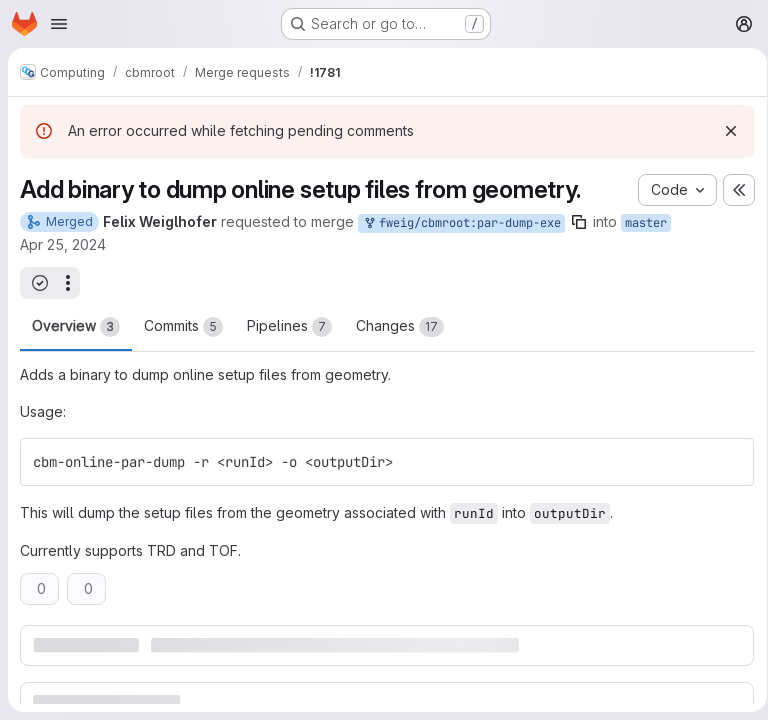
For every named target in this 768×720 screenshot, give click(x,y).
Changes (400, 327)
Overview (76, 327)
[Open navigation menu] (59, 24)
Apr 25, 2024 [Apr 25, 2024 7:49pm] (63, 244)
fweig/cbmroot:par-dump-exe (461, 223)
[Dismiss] (724, 131)
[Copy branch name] (579, 222)
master (646, 223)
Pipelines (289, 327)
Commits (183, 327)
